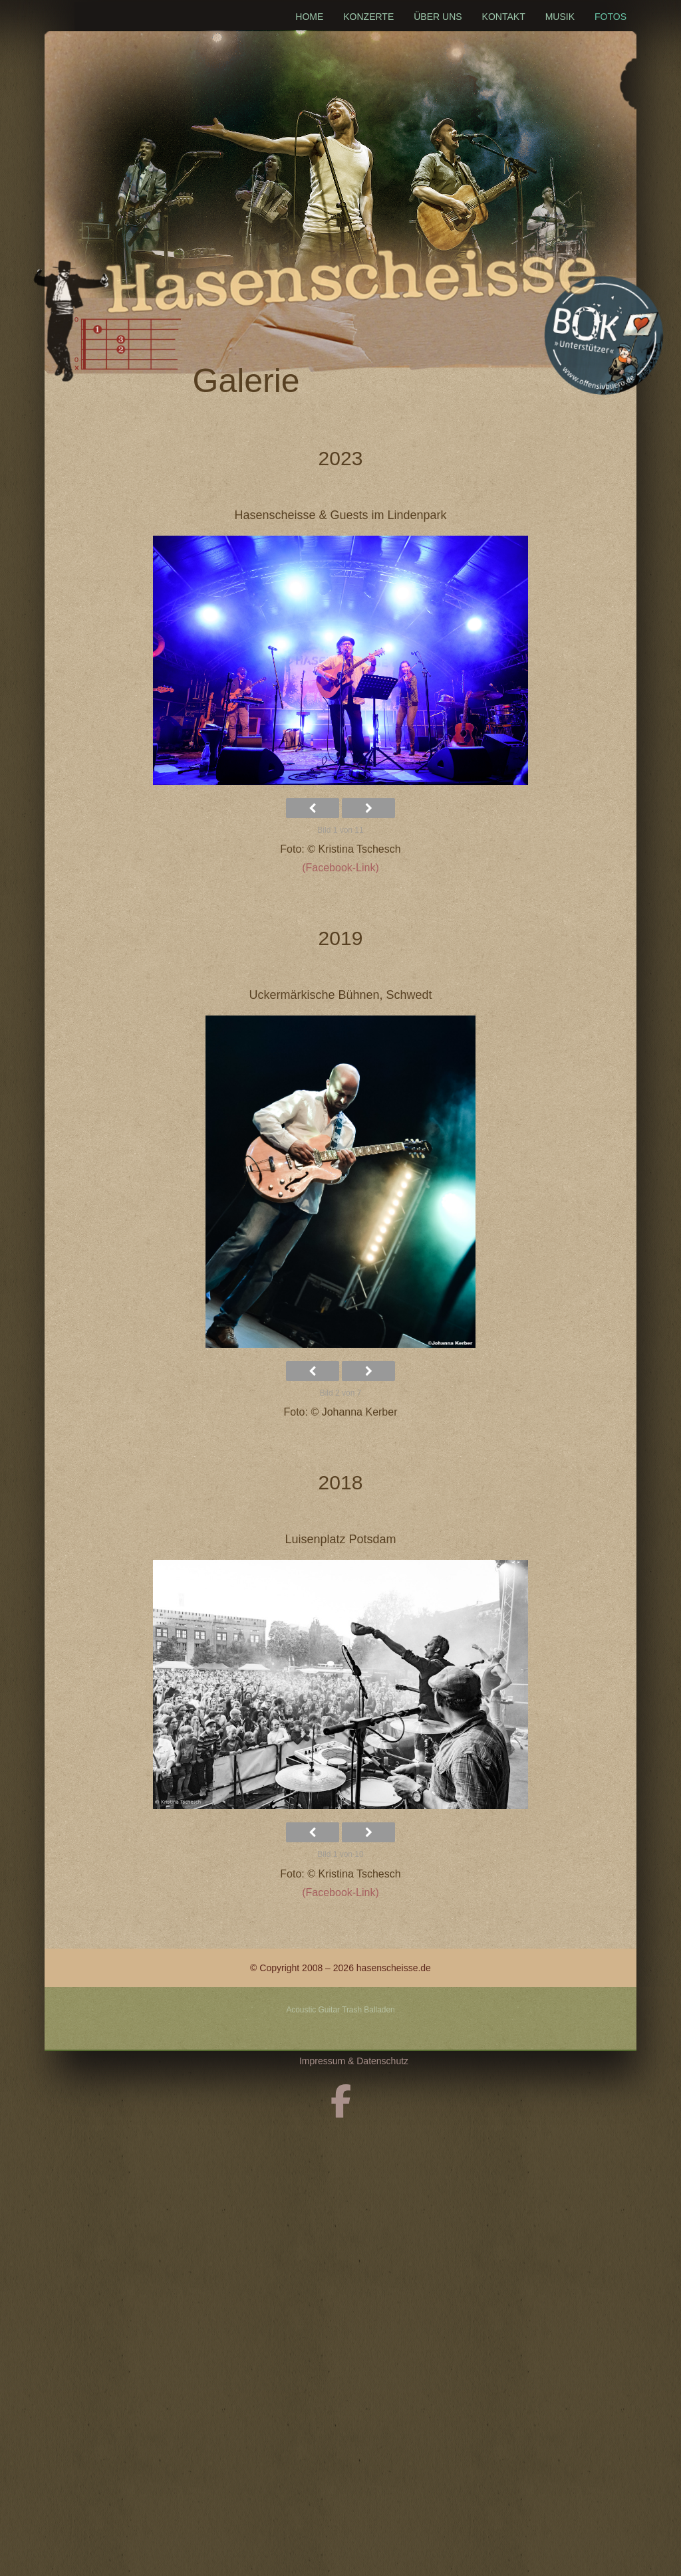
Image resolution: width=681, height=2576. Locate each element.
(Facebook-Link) (340, 867)
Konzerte (368, 16)
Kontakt (503, 16)
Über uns (438, 16)
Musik (560, 16)
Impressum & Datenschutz (353, 2061)
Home (309, 16)
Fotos (610, 16)
